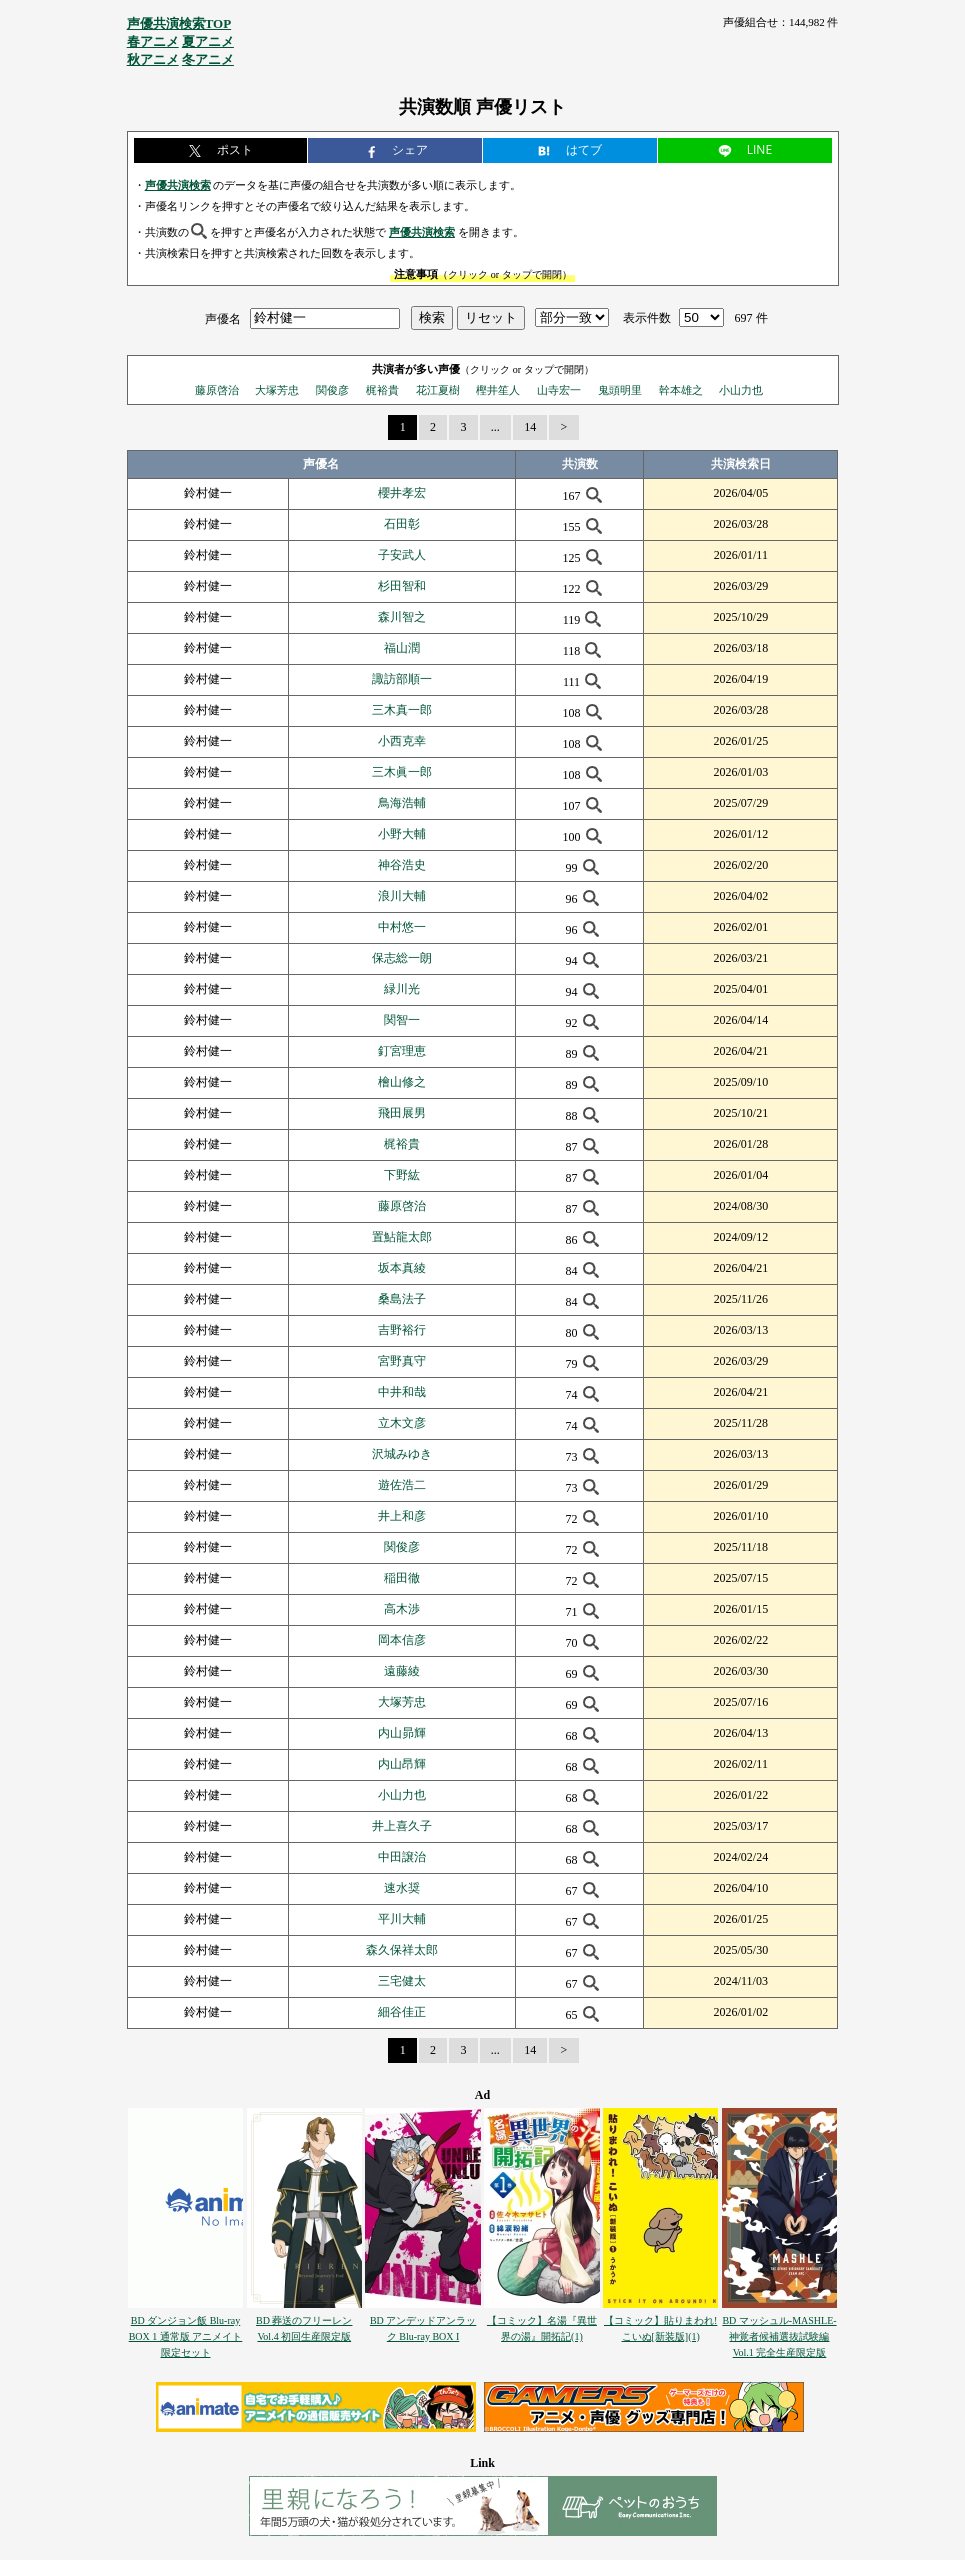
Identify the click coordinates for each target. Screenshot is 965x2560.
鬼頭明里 (620, 390)
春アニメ (153, 41)
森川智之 (402, 617)
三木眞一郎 (402, 772)
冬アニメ (208, 59)
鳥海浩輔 (402, 803)
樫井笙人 (498, 390)
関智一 (402, 1020)
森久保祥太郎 (402, 1950)
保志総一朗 (402, 958)
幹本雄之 (681, 390)
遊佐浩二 (402, 1485)
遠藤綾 (402, 1671)
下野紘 (402, 1175)
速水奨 (402, 1888)
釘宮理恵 (402, 1051)
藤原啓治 (217, 390)
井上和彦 (402, 1516)
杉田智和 (402, 586)
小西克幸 (402, 741)
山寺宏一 (559, 390)
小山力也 (741, 390)
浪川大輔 (402, 896)
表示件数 (647, 318)
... (495, 427)
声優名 (223, 318)
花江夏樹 (438, 390)
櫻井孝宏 (402, 493)
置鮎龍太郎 (402, 1237)
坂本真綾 (402, 1268)
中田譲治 (402, 1857)
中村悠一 (402, 927)
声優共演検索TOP (179, 23)
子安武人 (402, 555)
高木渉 (402, 1609)
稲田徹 (402, 1578)
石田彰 (402, 524)
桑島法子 (402, 1299)
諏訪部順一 (402, 679)
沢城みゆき (402, 1454)
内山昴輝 (402, 1733)
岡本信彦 (402, 1640)
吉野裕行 (402, 1330)
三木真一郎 (402, 710)
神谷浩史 (402, 865)
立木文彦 (402, 1423)
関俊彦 (332, 390)
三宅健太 (402, 1981)
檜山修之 (402, 1082)
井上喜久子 (402, 1826)
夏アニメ (208, 41)
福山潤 (402, 648)
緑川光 (402, 989)
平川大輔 (402, 1919)
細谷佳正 (402, 2012)
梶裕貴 (382, 390)
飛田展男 (402, 1113)
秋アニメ (153, 59)
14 (530, 427)
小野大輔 (402, 834)
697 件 (751, 318)
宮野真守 (402, 1361)
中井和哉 (402, 1392)
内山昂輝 (402, 1764)
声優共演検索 (178, 185)
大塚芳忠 (277, 390)
